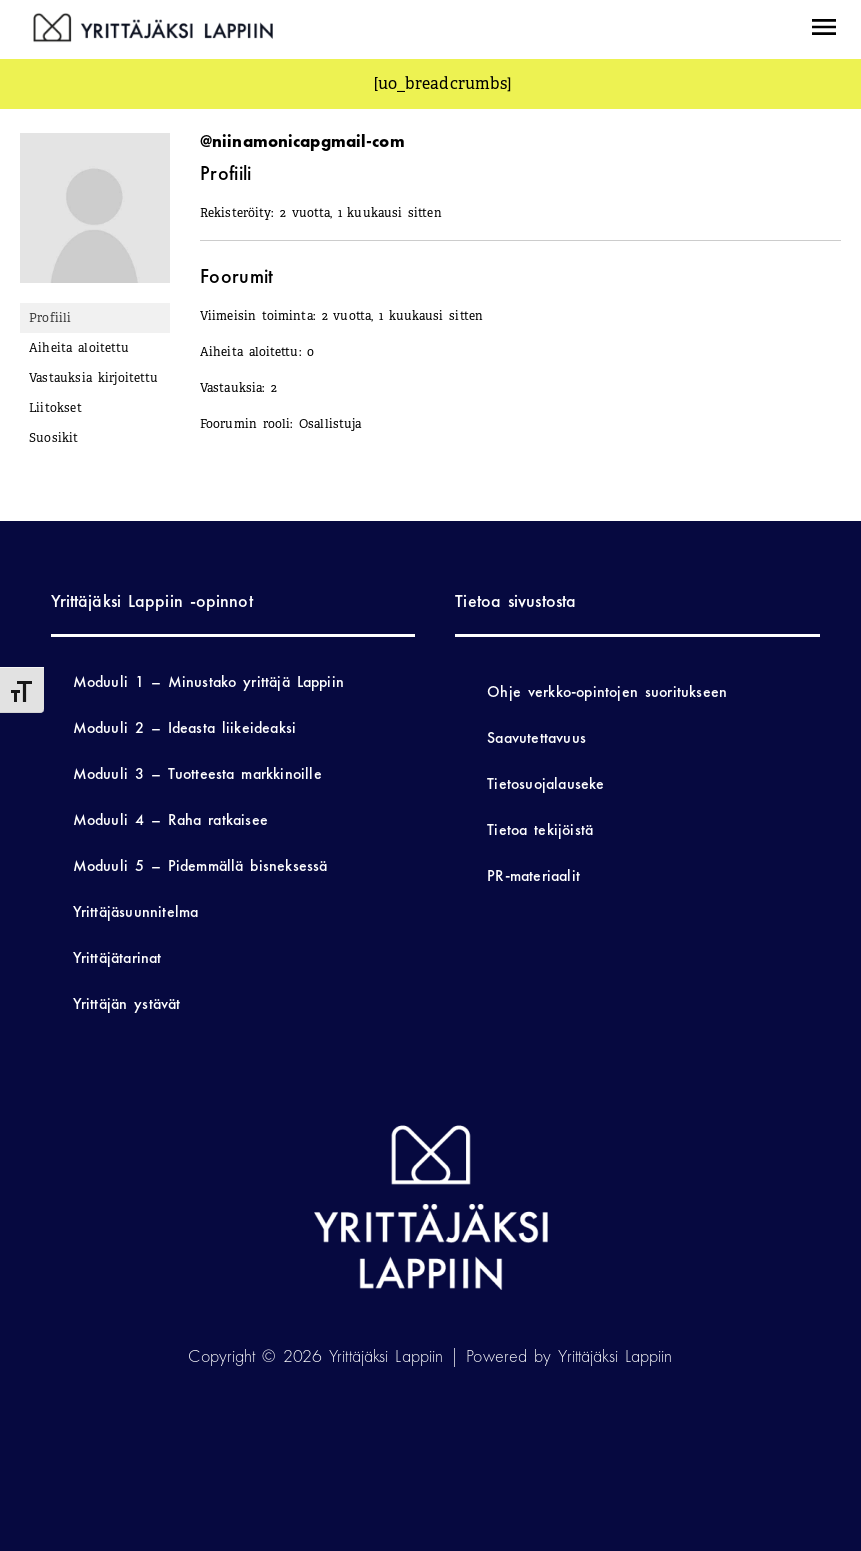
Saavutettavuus (536, 737)
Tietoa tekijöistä (540, 829)
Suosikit (54, 438)
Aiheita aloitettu (79, 348)
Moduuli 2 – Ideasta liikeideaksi (185, 727)
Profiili (50, 318)
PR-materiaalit (533, 875)
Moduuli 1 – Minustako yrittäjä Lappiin (208, 681)
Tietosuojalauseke (545, 783)
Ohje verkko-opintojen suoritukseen (607, 691)
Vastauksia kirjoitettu (93, 378)
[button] (823, 29)
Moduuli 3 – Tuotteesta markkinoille (197, 773)
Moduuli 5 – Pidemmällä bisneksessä (200, 865)
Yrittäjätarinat (117, 957)
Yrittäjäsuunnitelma (136, 911)
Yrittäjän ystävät (127, 1003)
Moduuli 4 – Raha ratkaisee (170, 819)
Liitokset (55, 408)
